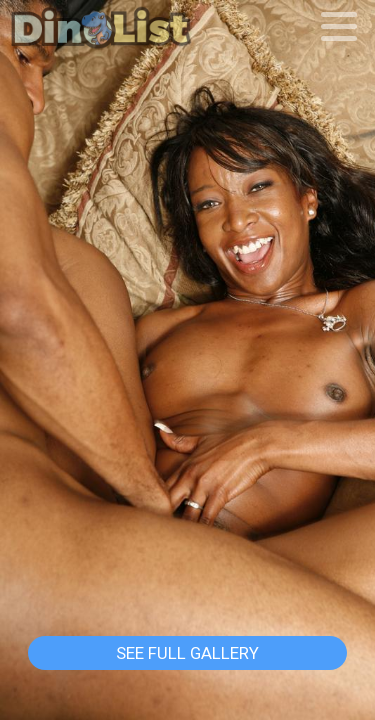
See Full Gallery (187, 653)
